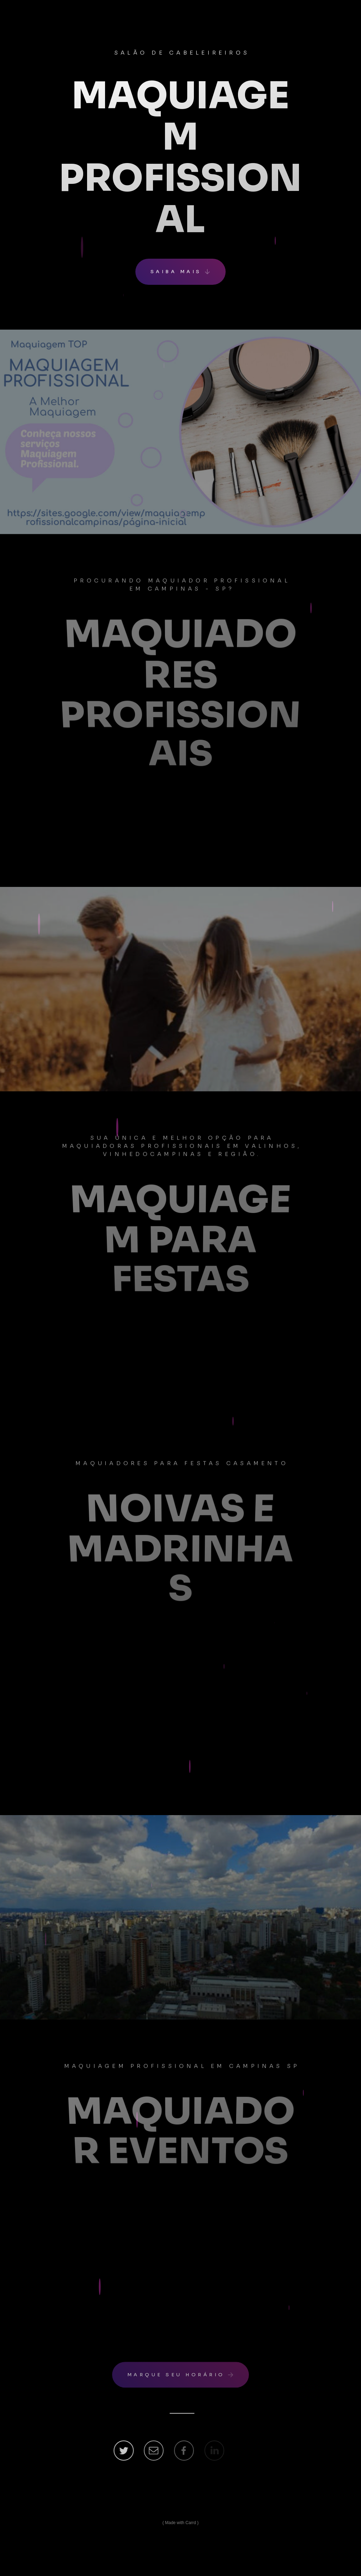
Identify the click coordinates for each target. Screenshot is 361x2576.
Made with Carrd (180, 2522)
